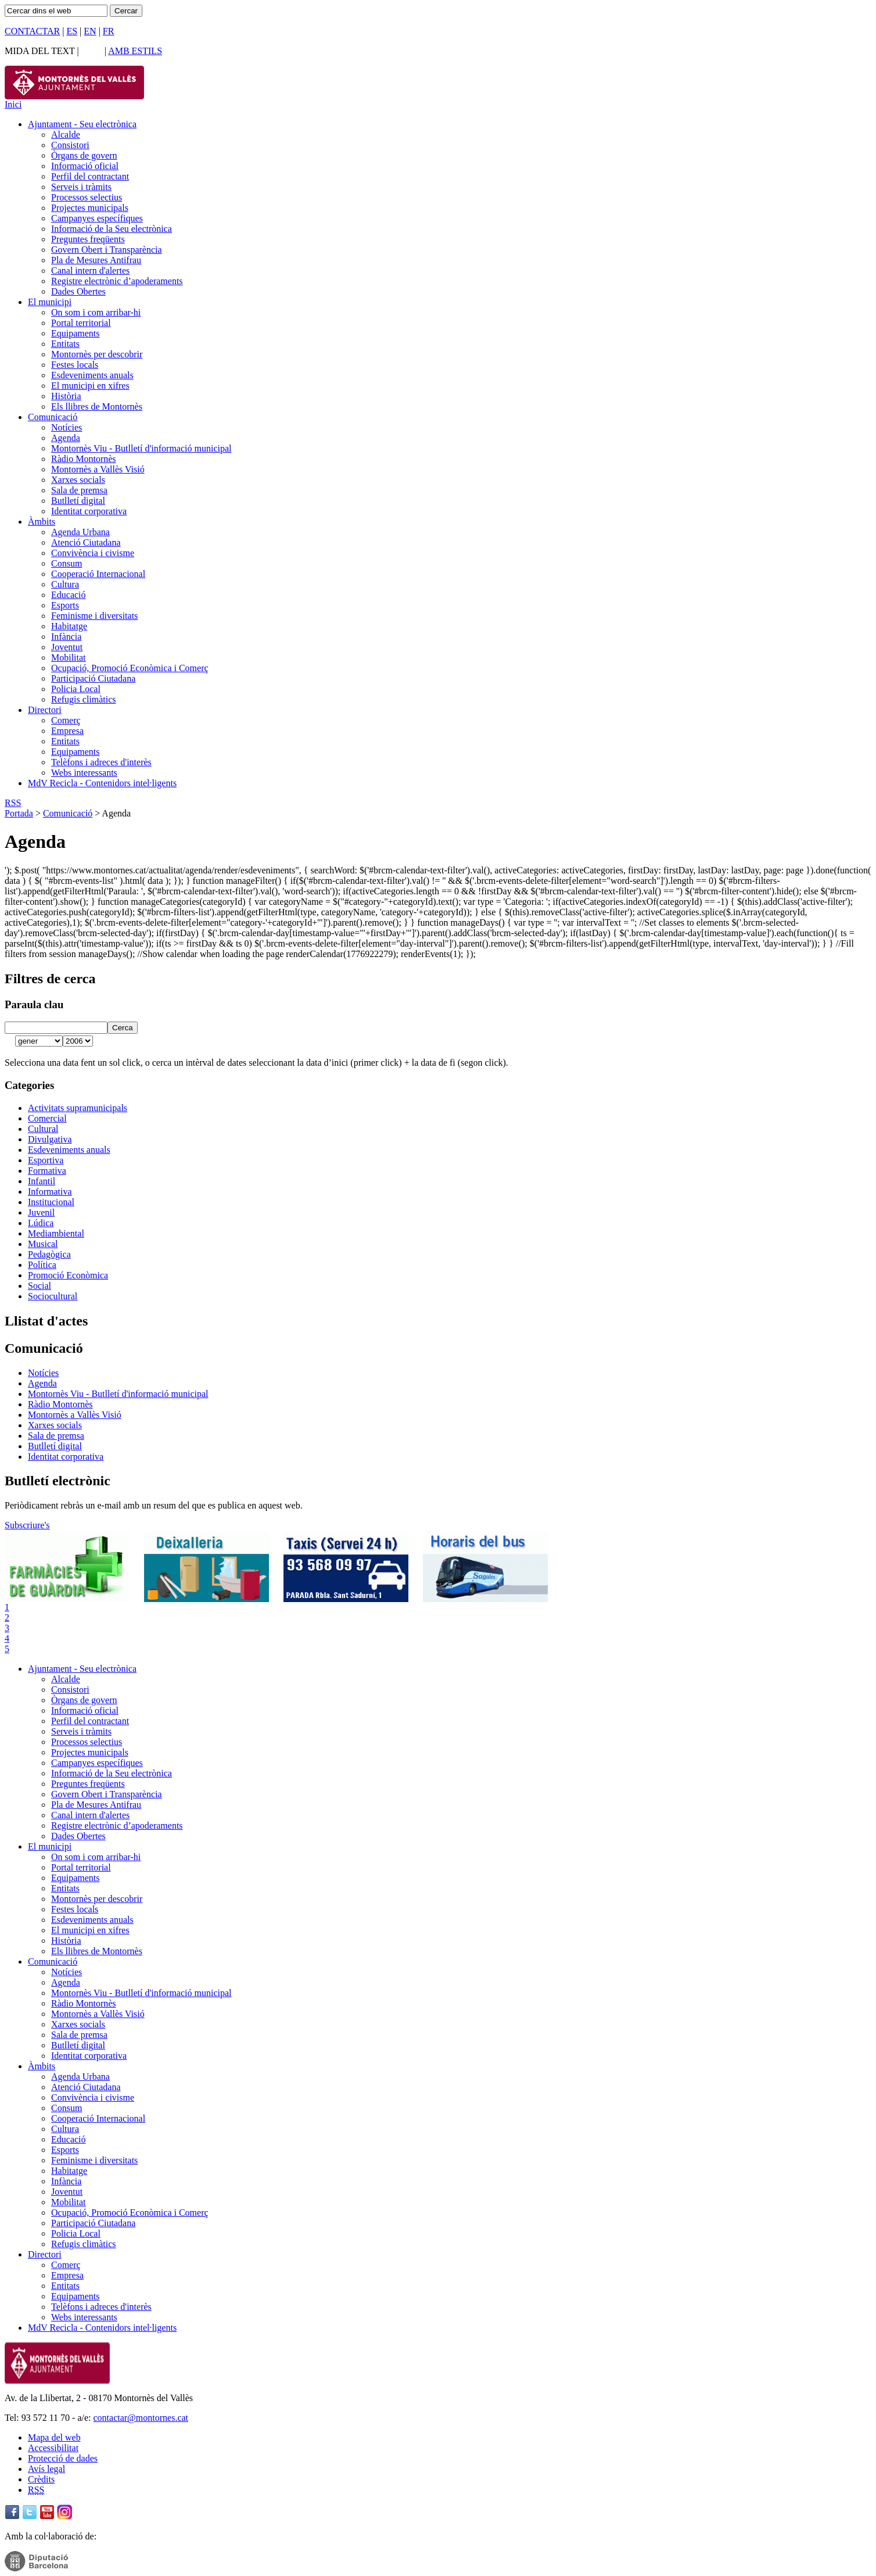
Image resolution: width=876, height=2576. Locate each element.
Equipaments (75, 333)
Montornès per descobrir (96, 354)
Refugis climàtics (83, 699)
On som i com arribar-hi (96, 312)
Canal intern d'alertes (90, 270)
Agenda (65, 438)
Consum (66, 563)
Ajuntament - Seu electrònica (82, 124)
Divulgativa (50, 1139)
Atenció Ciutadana (86, 542)
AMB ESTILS (135, 51)
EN (90, 31)
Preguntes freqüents (88, 239)
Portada (19, 813)
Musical (43, 1244)
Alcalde (65, 134)
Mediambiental (56, 1233)
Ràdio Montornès (83, 459)
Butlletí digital (78, 501)
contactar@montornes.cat (140, 2418)
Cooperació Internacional (98, 574)
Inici (13, 104)
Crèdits (41, 2479)
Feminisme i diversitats (94, 616)
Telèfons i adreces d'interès (101, 762)
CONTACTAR (32, 31)
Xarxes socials (78, 480)
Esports (65, 605)
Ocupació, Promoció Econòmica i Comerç (130, 668)
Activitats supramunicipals (77, 1108)
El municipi (49, 302)
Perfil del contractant (90, 176)
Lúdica (40, 1223)
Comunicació (52, 417)
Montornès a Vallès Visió (98, 469)
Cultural (43, 1129)
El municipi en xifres (90, 385)
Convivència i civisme (92, 553)
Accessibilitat (53, 2448)
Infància (66, 637)
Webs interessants (84, 773)
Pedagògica (49, 1254)
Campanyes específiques (97, 218)
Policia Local (75, 689)
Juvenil (41, 1212)
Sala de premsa (79, 490)
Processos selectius (86, 197)
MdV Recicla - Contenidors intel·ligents (102, 783)
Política (42, 1265)
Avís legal (46, 2469)
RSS (13, 803)
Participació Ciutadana (93, 678)
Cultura (65, 584)
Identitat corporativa (89, 511)
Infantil (41, 1181)
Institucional (51, 1202)
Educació (68, 595)
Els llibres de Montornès (96, 406)
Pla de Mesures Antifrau (96, 260)
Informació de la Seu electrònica (111, 229)
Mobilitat (68, 657)
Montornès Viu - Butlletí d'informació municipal (141, 448)
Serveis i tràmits (81, 187)
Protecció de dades (63, 2458)
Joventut (66, 647)
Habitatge (69, 626)
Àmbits (41, 521)
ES (71, 31)
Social (39, 1286)
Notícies (66, 427)
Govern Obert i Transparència (106, 250)
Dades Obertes (78, 291)
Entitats (65, 344)
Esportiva (45, 1160)
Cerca (122, 1027)
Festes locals (74, 365)
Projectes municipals (89, 208)
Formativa (47, 1171)
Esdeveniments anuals (92, 375)
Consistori (70, 145)
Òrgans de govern (84, 155)
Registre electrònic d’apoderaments (117, 281)
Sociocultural (52, 1296)
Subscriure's (27, 1525)
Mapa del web (54, 2437)
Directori (45, 710)
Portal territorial (81, 323)
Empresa (67, 731)
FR (108, 31)
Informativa (50, 1191)
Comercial (47, 1118)
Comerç (66, 720)
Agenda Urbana (80, 532)
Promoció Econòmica (68, 1275)
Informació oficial (85, 166)
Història (66, 396)
